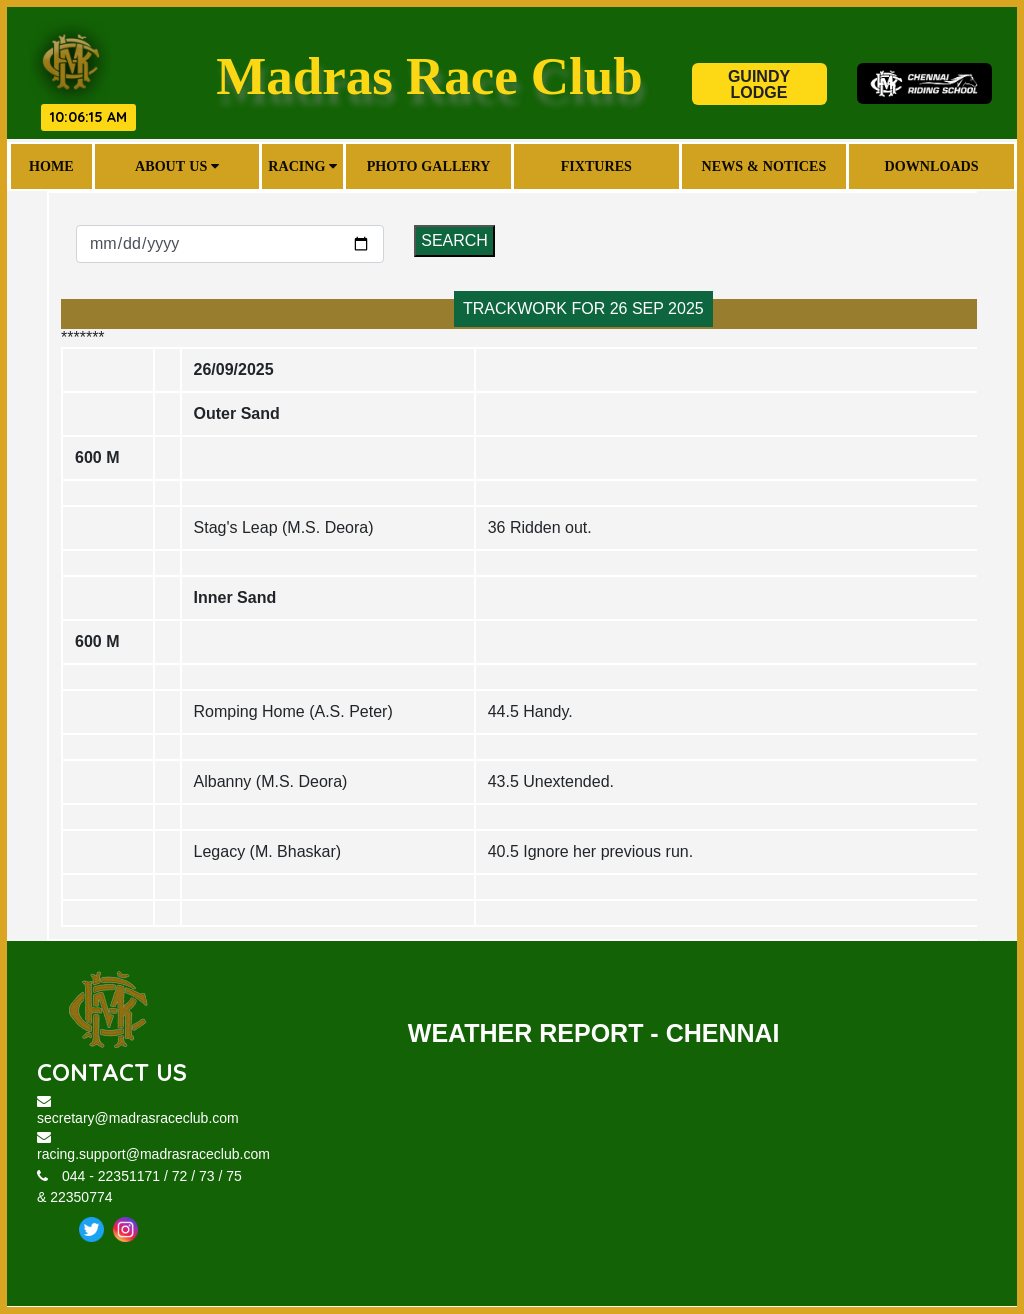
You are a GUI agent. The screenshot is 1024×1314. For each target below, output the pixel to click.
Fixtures (596, 166)
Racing (303, 166)
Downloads (931, 166)
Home (51, 166)
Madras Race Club (430, 75)
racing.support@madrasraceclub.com (153, 1147)
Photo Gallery (428, 166)
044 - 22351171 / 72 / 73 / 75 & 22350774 (139, 1187)
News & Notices (764, 166)
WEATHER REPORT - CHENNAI (594, 1033)
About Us (177, 166)
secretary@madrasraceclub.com (138, 1111)
